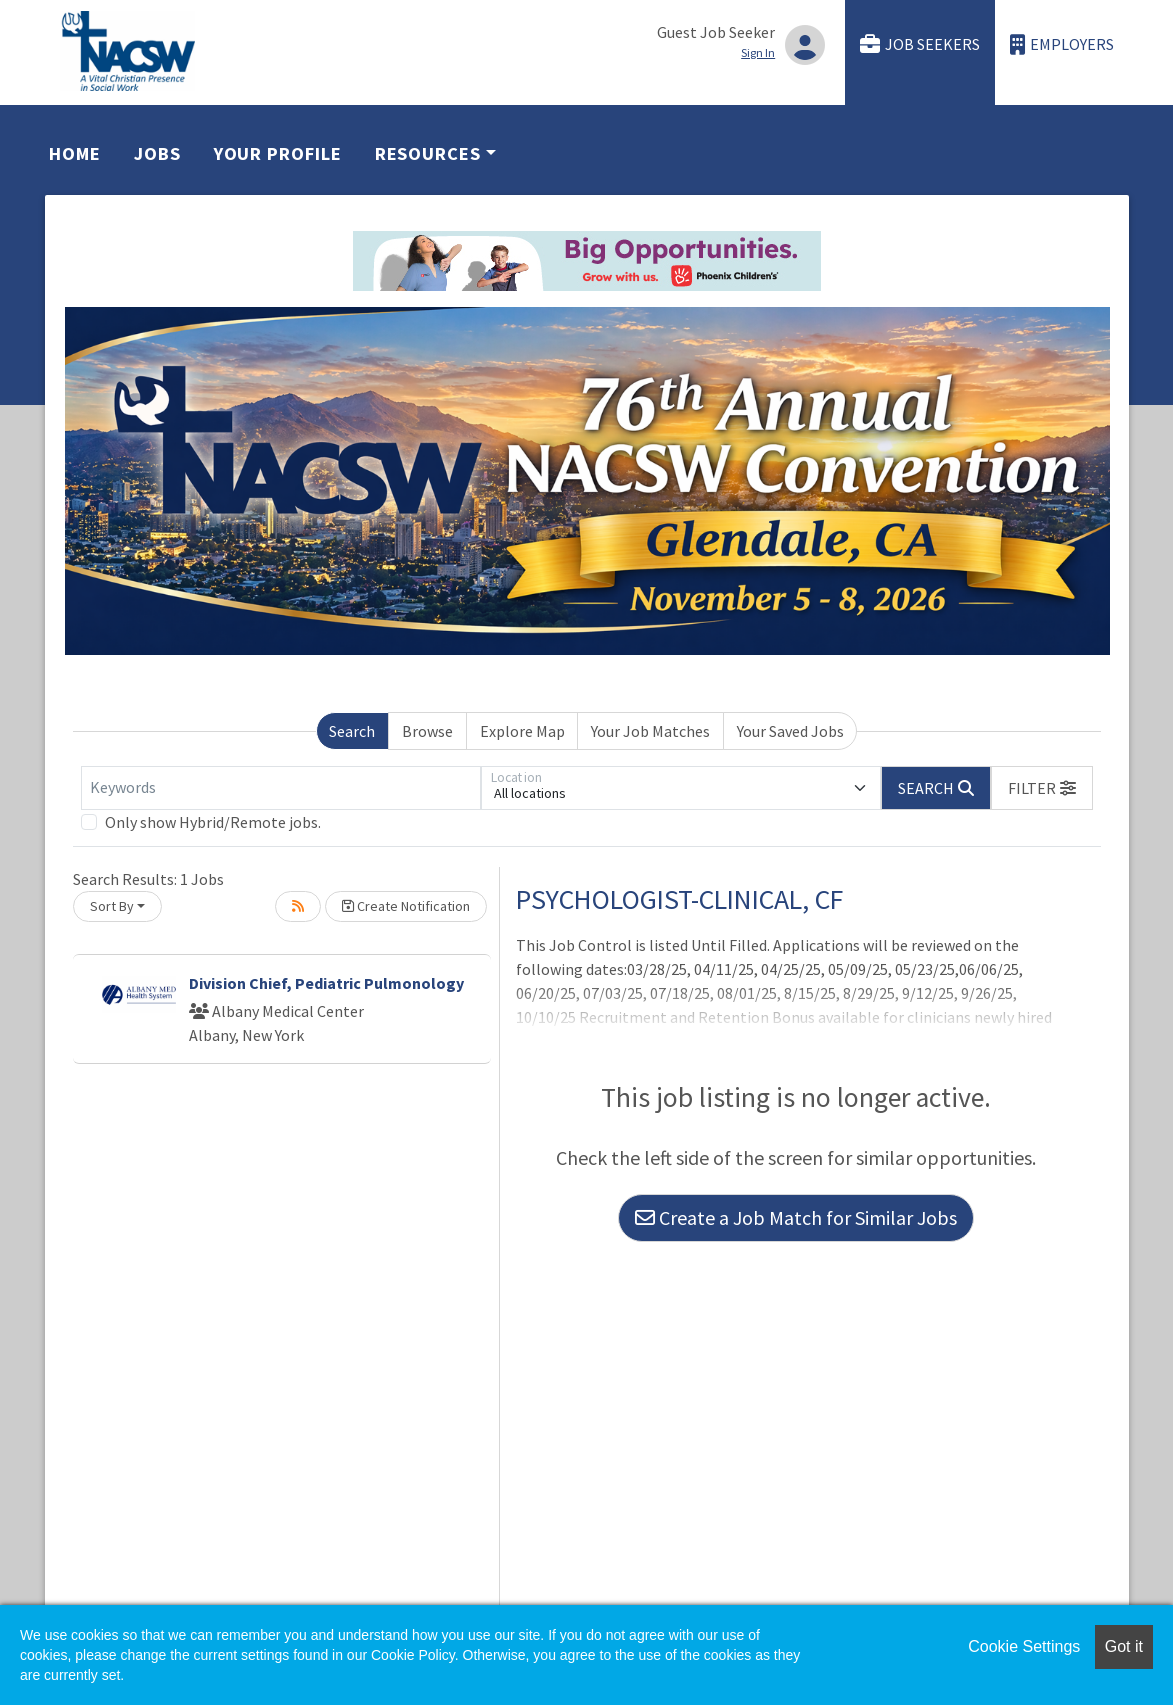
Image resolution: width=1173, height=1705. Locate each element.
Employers (1062, 44)
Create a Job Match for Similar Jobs (796, 1217)
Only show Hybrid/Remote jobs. (213, 822)
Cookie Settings (1024, 1646)
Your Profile (278, 153)
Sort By (112, 906)
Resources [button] (428, 153)
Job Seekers (920, 44)
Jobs (157, 153)
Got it (1124, 1646)
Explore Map (522, 731)
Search (352, 731)
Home (75, 153)
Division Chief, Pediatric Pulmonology (326, 983)
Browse (427, 731)
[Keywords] (281, 788)
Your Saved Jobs (790, 731)
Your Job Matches (650, 731)
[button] (1042, 788)
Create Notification (406, 906)
